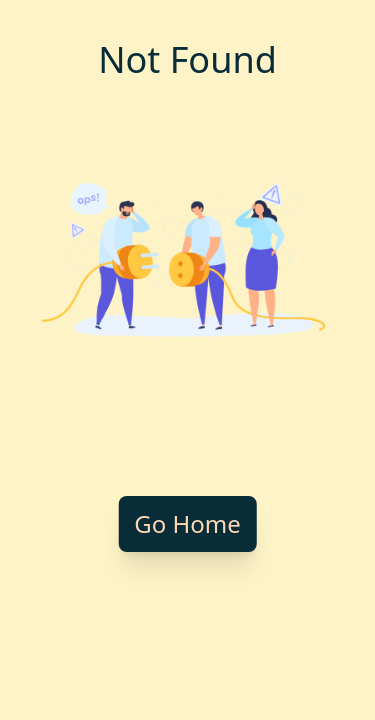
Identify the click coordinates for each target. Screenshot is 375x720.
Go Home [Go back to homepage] (187, 523)
